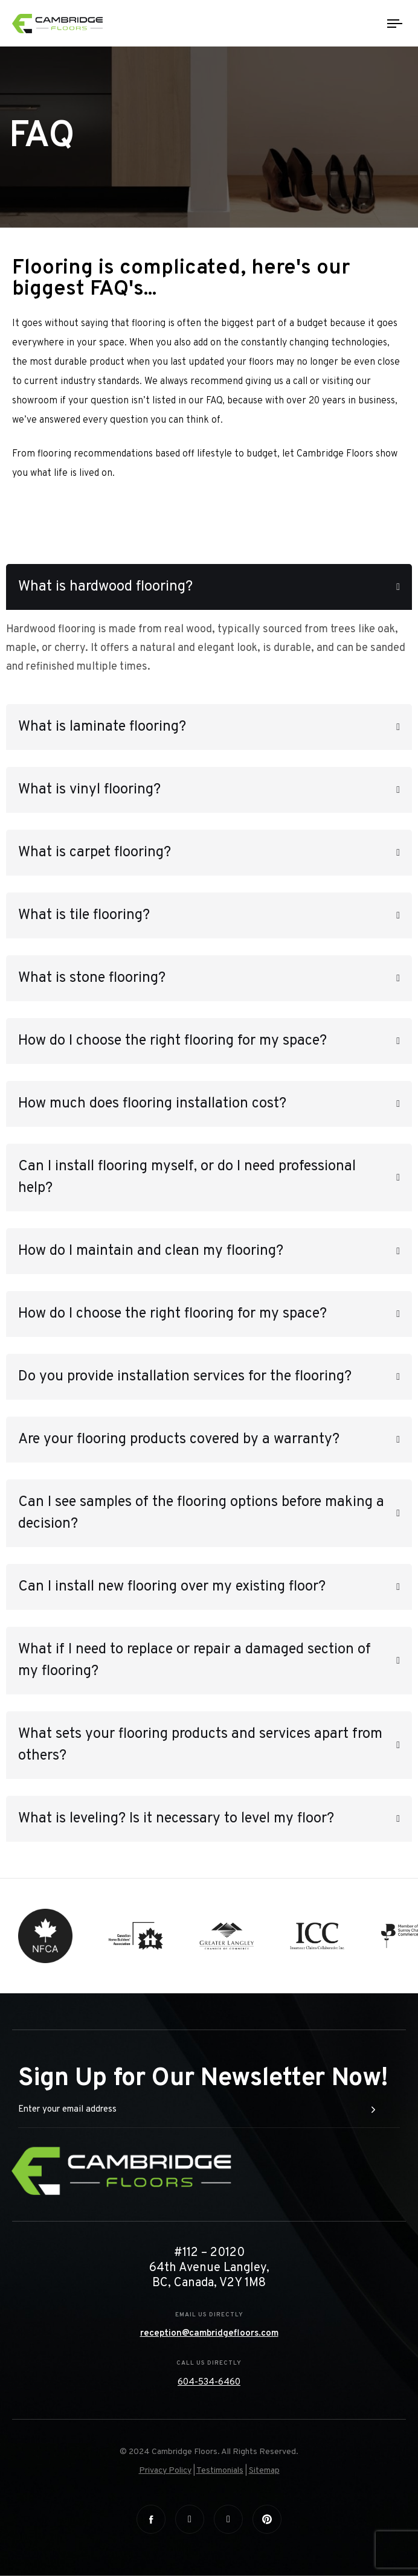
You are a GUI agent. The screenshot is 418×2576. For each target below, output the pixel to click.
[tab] (209, 587)
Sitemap (264, 2470)
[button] (209, 587)
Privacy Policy (165, 2470)
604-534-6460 (209, 2382)
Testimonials (219, 2470)
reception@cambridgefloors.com (209, 2333)
